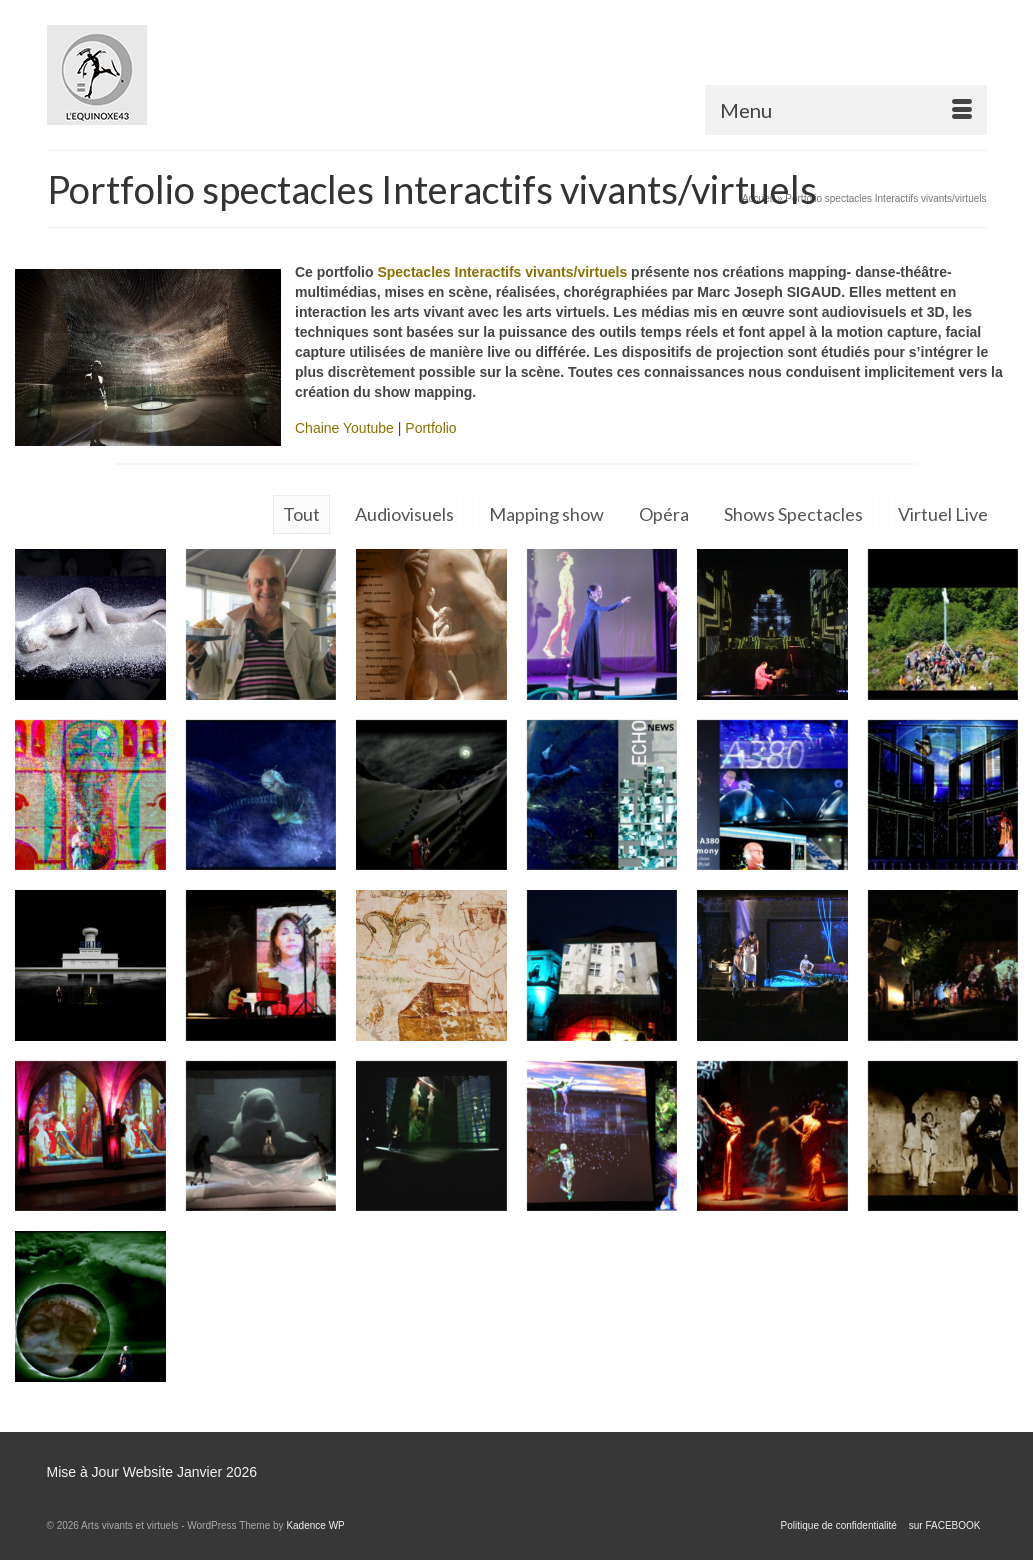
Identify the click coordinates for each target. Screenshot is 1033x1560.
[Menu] (846, 110)
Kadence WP (315, 1525)
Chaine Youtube (344, 428)
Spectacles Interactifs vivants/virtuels (502, 272)
